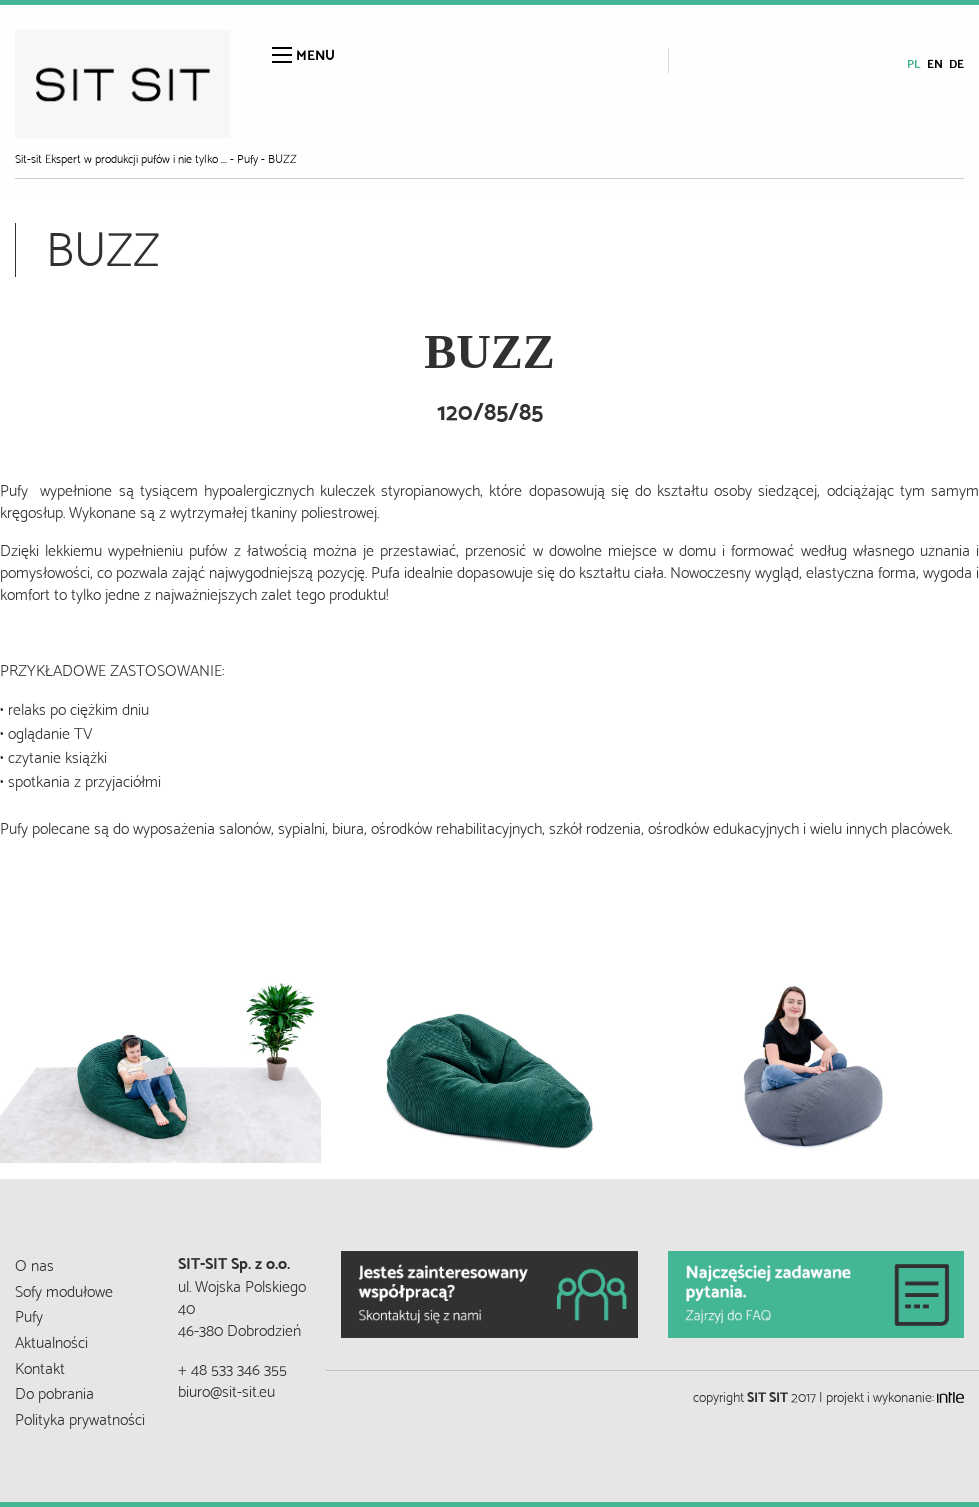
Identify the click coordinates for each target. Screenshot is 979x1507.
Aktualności (51, 1340)
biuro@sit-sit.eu (226, 1389)
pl (914, 62)
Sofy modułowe (64, 1289)
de (956, 62)
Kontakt (40, 1366)
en (935, 62)
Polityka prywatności (80, 1417)
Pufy (29, 1314)
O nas (34, 1263)
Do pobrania (54, 1391)
